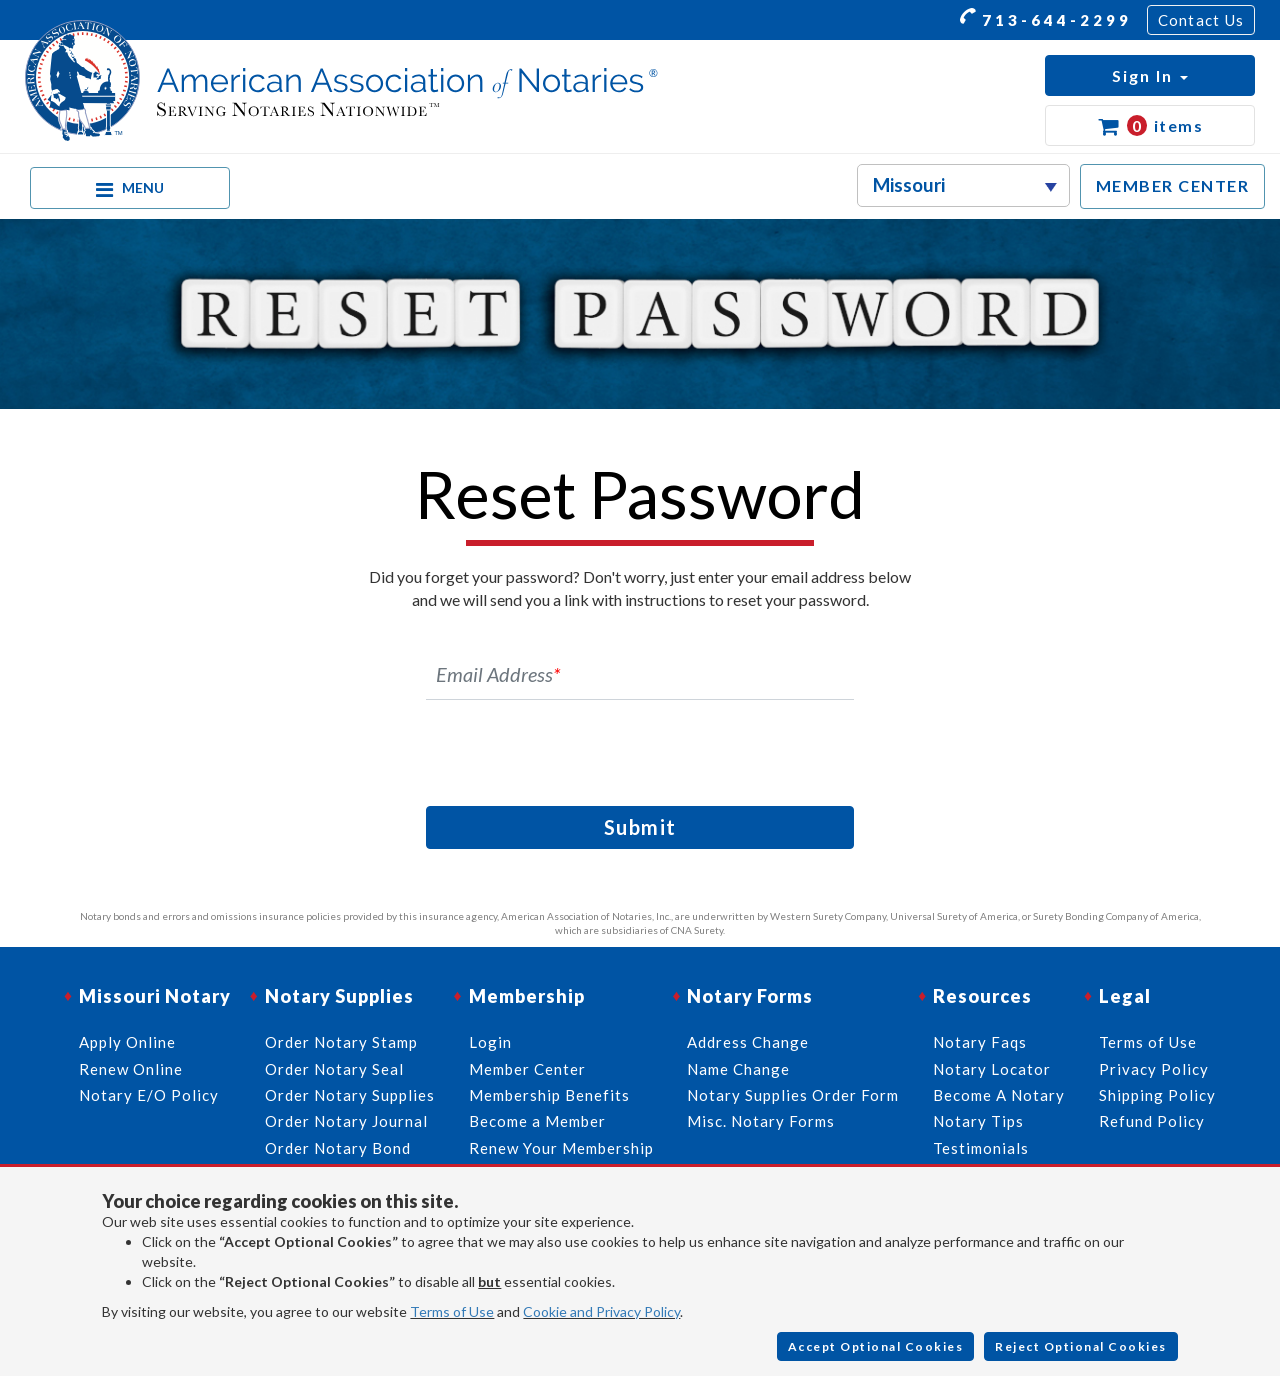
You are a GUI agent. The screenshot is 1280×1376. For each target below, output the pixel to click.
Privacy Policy (1154, 1069)
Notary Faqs (980, 1042)
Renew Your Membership (561, 1148)
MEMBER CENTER (1173, 185)
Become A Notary (999, 1095)
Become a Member (537, 1121)
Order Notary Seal (334, 1069)
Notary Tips (978, 1121)
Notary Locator (992, 1069)
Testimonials (981, 1148)
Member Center (527, 1069)
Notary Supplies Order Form (793, 1095)
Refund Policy (1152, 1121)
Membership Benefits (549, 1095)
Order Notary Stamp (341, 1042)
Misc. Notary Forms (761, 1121)
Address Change (748, 1042)
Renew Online (131, 1069)
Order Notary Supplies (350, 1095)
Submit (640, 827)
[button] (1150, 75)
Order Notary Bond (338, 1148)
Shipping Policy (1157, 1095)
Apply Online (127, 1042)
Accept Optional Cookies (876, 1346)
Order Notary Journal (346, 1121)
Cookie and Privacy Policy (601, 1311)
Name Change (738, 1069)
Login (490, 1042)
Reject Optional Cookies (1081, 1346)
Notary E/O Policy (149, 1095)
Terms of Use (452, 1311)
